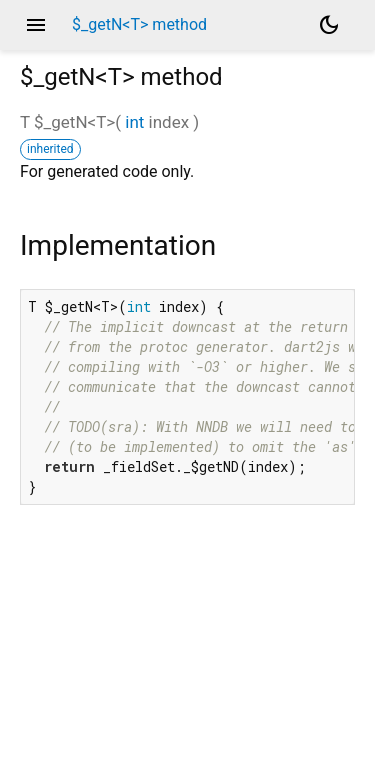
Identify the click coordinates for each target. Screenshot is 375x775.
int (134, 122)
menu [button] (36, 25)
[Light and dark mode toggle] (329, 25)
